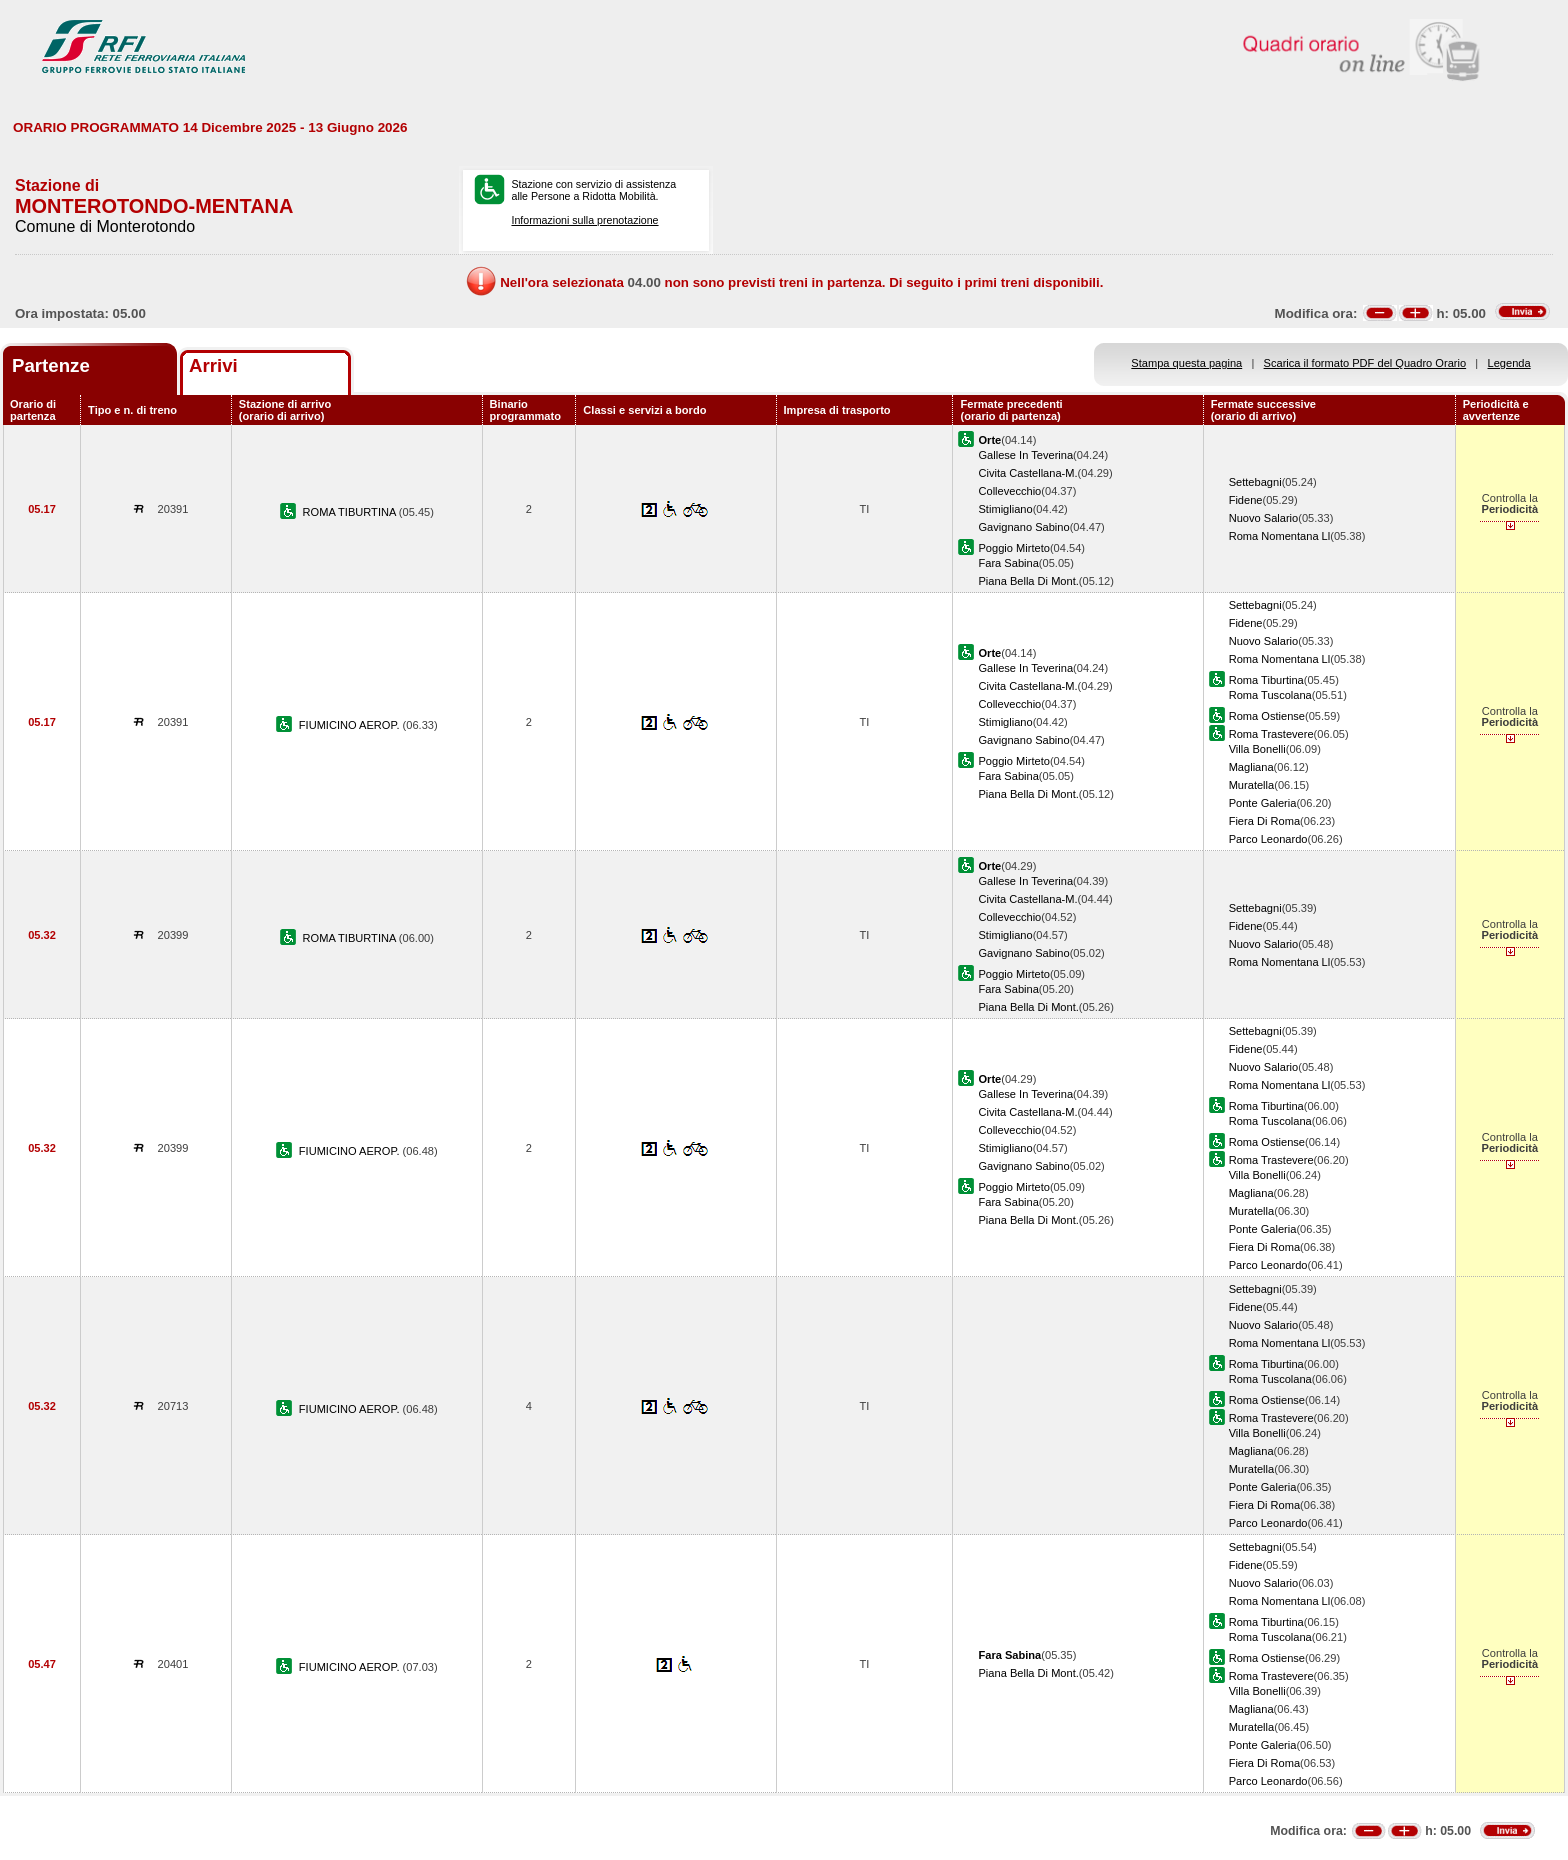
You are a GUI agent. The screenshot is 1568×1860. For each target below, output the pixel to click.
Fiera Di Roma (1264, 821)
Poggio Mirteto (1013, 548)
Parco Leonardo (1268, 839)
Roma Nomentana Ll (1280, 536)
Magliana (1251, 767)
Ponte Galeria (1263, 803)
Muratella (1252, 785)
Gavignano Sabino (1023, 527)
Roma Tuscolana (1270, 695)
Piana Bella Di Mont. (1028, 581)
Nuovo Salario (1264, 518)
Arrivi (213, 365)
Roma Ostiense (1267, 716)
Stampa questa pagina (1186, 363)
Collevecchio (1009, 491)
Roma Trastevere (1271, 734)
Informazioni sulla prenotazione (584, 220)
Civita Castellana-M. (1027, 473)
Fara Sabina (1008, 563)
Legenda (1509, 363)
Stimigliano (1005, 509)
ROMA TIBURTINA (351, 512)
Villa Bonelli (1257, 749)
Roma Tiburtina (1266, 680)
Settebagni (1255, 482)
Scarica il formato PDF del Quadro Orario (1365, 363)
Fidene (1246, 500)
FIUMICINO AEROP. (351, 725)
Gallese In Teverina (1025, 455)
